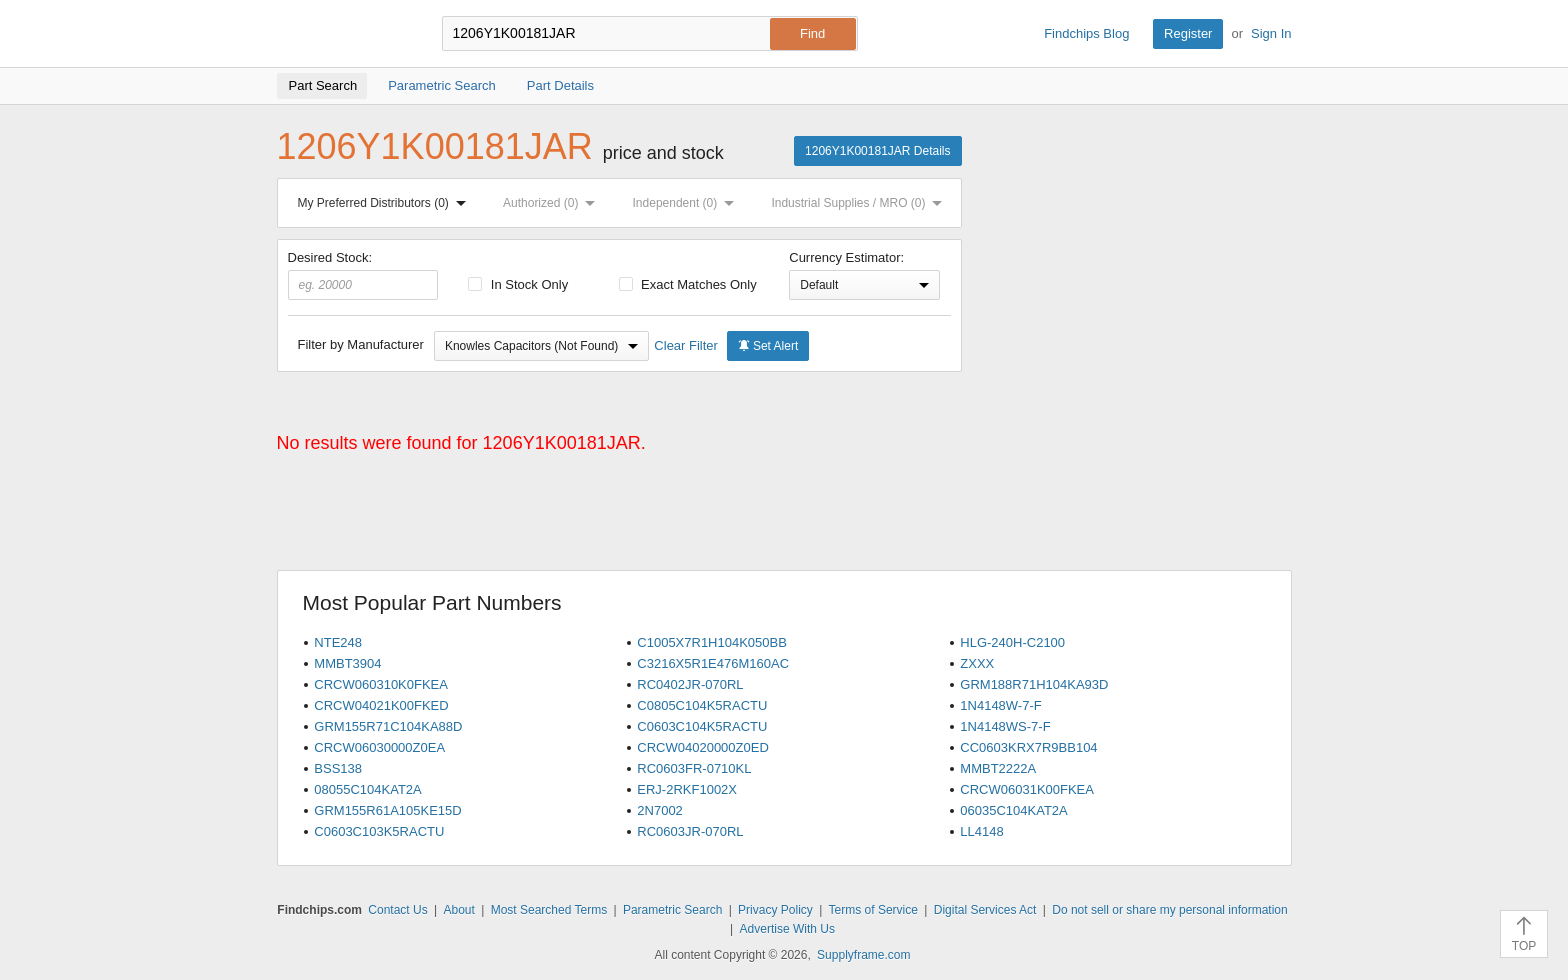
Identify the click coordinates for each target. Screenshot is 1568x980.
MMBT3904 (347, 663)
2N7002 (660, 810)
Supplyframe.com (863, 955)
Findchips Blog (1086, 33)
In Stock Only (518, 284)
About (458, 910)
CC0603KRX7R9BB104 (1028, 747)
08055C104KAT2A (367, 789)
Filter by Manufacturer (361, 344)
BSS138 (338, 768)
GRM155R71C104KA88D (388, 726)
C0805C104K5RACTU (702, 705)
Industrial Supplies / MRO (860, 203)
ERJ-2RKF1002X (687, 789)
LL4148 (981, 831)
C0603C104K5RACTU (702, 726)
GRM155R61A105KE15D (387, 810)
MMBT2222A (998, 768)
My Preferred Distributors (386, 203)
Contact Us (397, 910)
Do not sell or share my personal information (1169, 910)
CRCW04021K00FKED (381, 705)
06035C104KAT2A (1013, 810)
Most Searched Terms (549, 910)
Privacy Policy (775, 910)
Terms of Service (873, 910)
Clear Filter (686, 345)
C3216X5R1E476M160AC (713, 663)
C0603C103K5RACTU (379, 831)
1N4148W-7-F (1000, 705)
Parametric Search (672, 910)
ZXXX (977, 663)
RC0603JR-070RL (690, 831)
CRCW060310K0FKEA (381, 684)
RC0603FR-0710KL (694, 768)
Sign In (1271, 33)
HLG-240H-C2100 (1012, 642)
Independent (688, 203)
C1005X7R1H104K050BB (712, 642)
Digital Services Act (985, 910)
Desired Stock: (363, 275)
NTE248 (338, 642)
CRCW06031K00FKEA (1027, 789)
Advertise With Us (787, 929)
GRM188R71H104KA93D (1034, 684)
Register (1188, 33)
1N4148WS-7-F (1005, 726)
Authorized (553, 203)
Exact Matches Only (688, 284)
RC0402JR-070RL (690, 684)
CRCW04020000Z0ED (703, 747)
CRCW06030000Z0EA (379, 747)
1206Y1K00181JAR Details (877, 151)
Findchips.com (342, 34)
